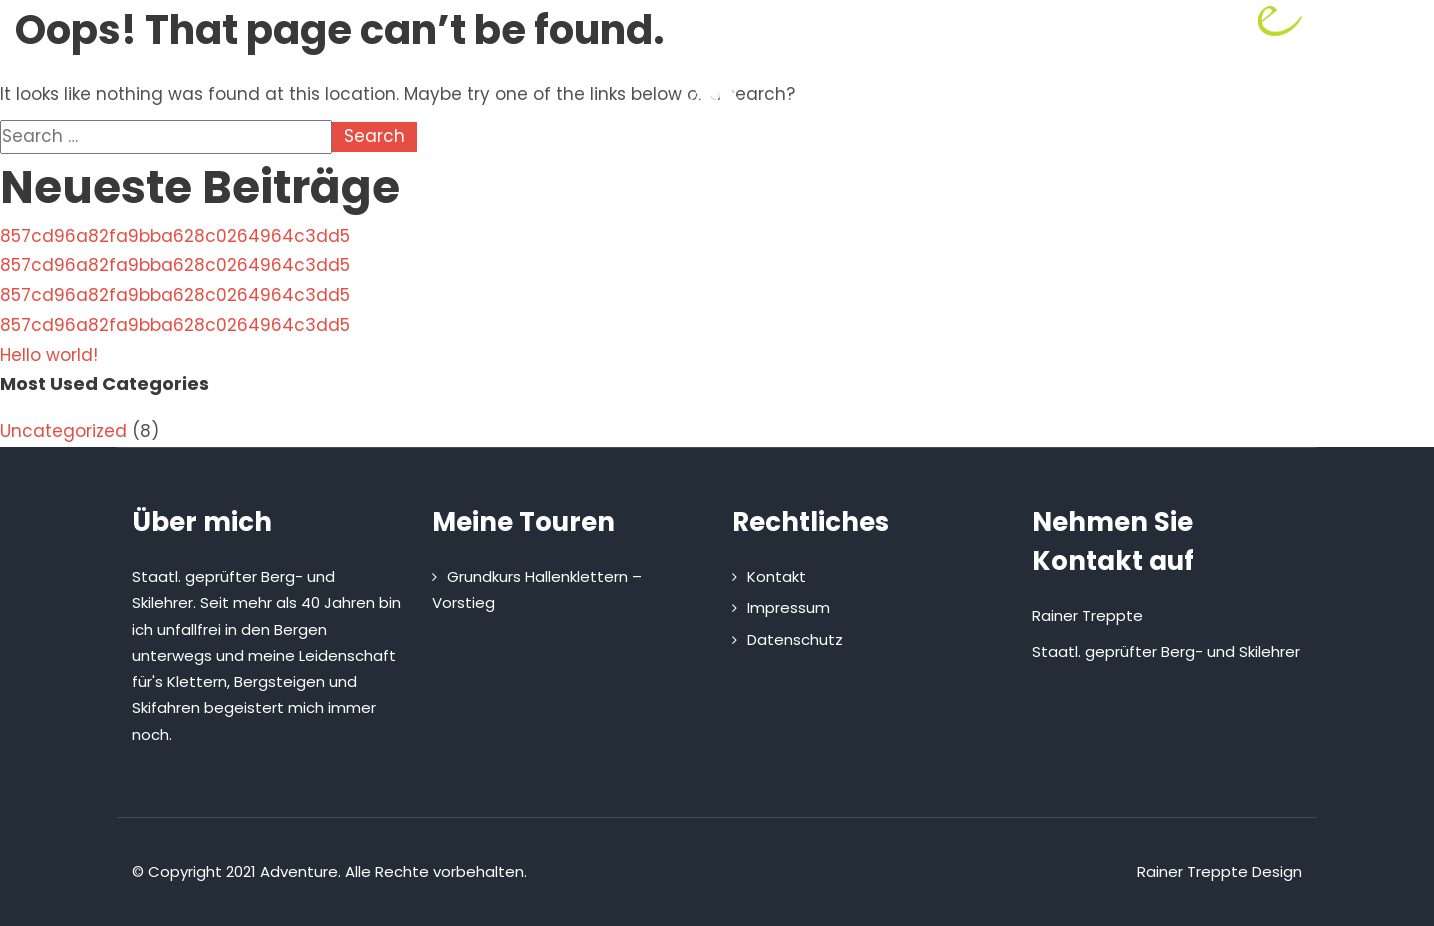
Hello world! (49, 355)
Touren (670, 197)
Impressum (788, 607)
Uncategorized (63, 431)
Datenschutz (795, 639)
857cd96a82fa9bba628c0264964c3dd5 (175, 236)
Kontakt (986, 197)
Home (439, 197)
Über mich (548, 197)
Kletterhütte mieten (830, 197)
